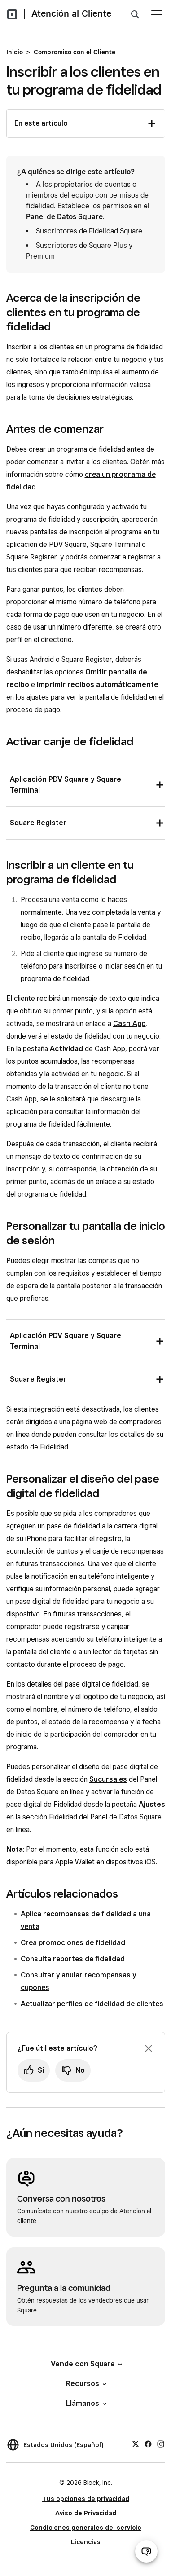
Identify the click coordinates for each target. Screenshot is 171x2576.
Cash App (129, 1023)
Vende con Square (86, 2364)
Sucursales (108, 1779)
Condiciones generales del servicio (85, 2527)
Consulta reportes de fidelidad (73, 1959)
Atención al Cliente (71, 13)
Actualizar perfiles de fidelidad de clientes (92, 2003)
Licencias (86, 2541)
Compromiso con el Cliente (74, 52)
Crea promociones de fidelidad (73, 1942)
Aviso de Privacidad (85, 2513)
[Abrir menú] (156, 14)
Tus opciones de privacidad (85, 2498)
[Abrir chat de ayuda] (146, 2551)
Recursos (85, 2383)
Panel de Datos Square (64, 216)
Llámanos (85, 2403)
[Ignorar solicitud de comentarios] (148, 2048)
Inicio (14, 52)
